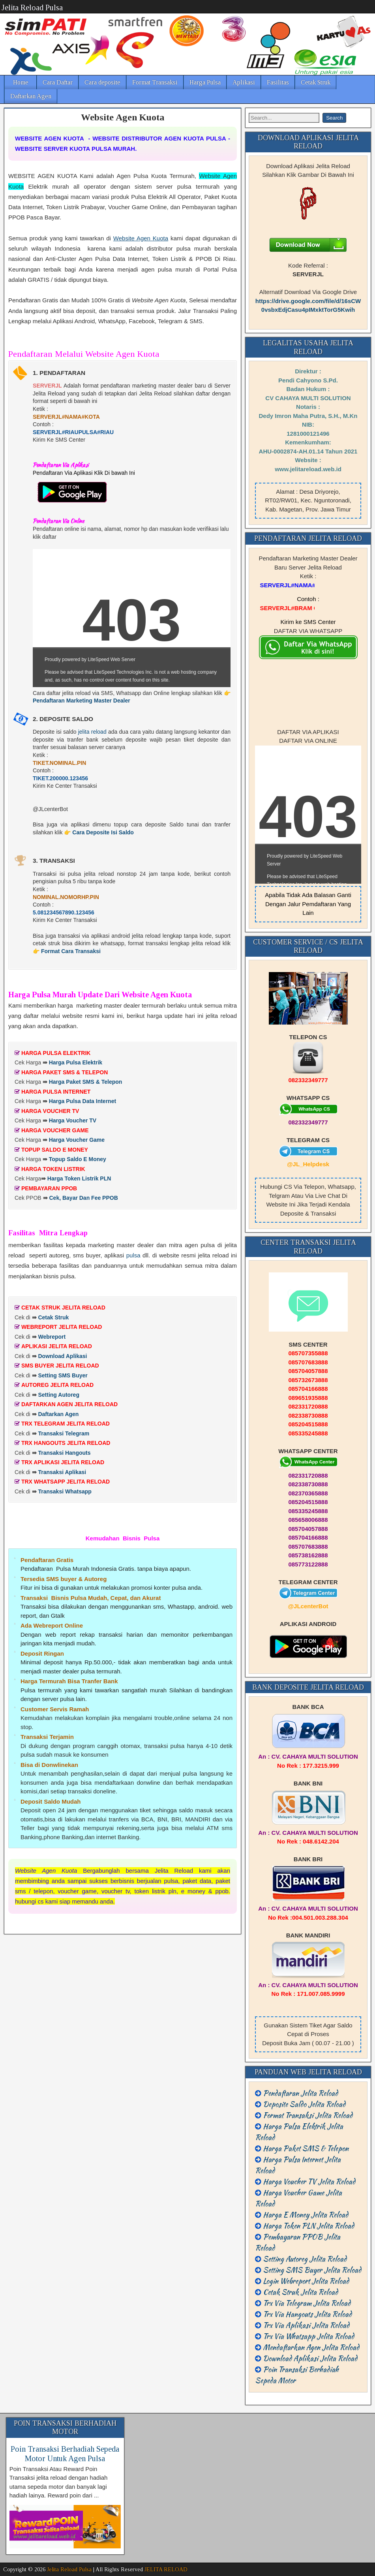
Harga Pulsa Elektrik (75, 1062)
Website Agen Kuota (122, 117)
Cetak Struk (315, 82)
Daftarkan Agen (30, 96)
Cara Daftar (58, 82)
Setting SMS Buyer (62, 1375)
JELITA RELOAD (166, 2569)
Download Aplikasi (62, 1356)
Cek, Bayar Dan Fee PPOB (83, 1198)
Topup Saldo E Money (77, 1159)
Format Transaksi (155, 82)
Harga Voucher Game (77, 1140)
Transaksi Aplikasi (62, 1472)
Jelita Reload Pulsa (32, 7)
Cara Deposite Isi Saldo (103, 832)
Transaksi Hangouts (64, 1453)
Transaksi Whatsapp (64, 1491)
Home (20, 82)
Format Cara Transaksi (71, 951)
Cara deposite (102, 82)
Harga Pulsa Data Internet (82, 1101)
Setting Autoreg (58, 1395)
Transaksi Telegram (63, 1433)
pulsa (133, 1255)
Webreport (52, 1337)
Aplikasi (243, 82)
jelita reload (92, 732)
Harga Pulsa (205, 82)
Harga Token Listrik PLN (79, 1178)
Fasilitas (278, 82)
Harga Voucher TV (72, 1120)
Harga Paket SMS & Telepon (85, 1082)
